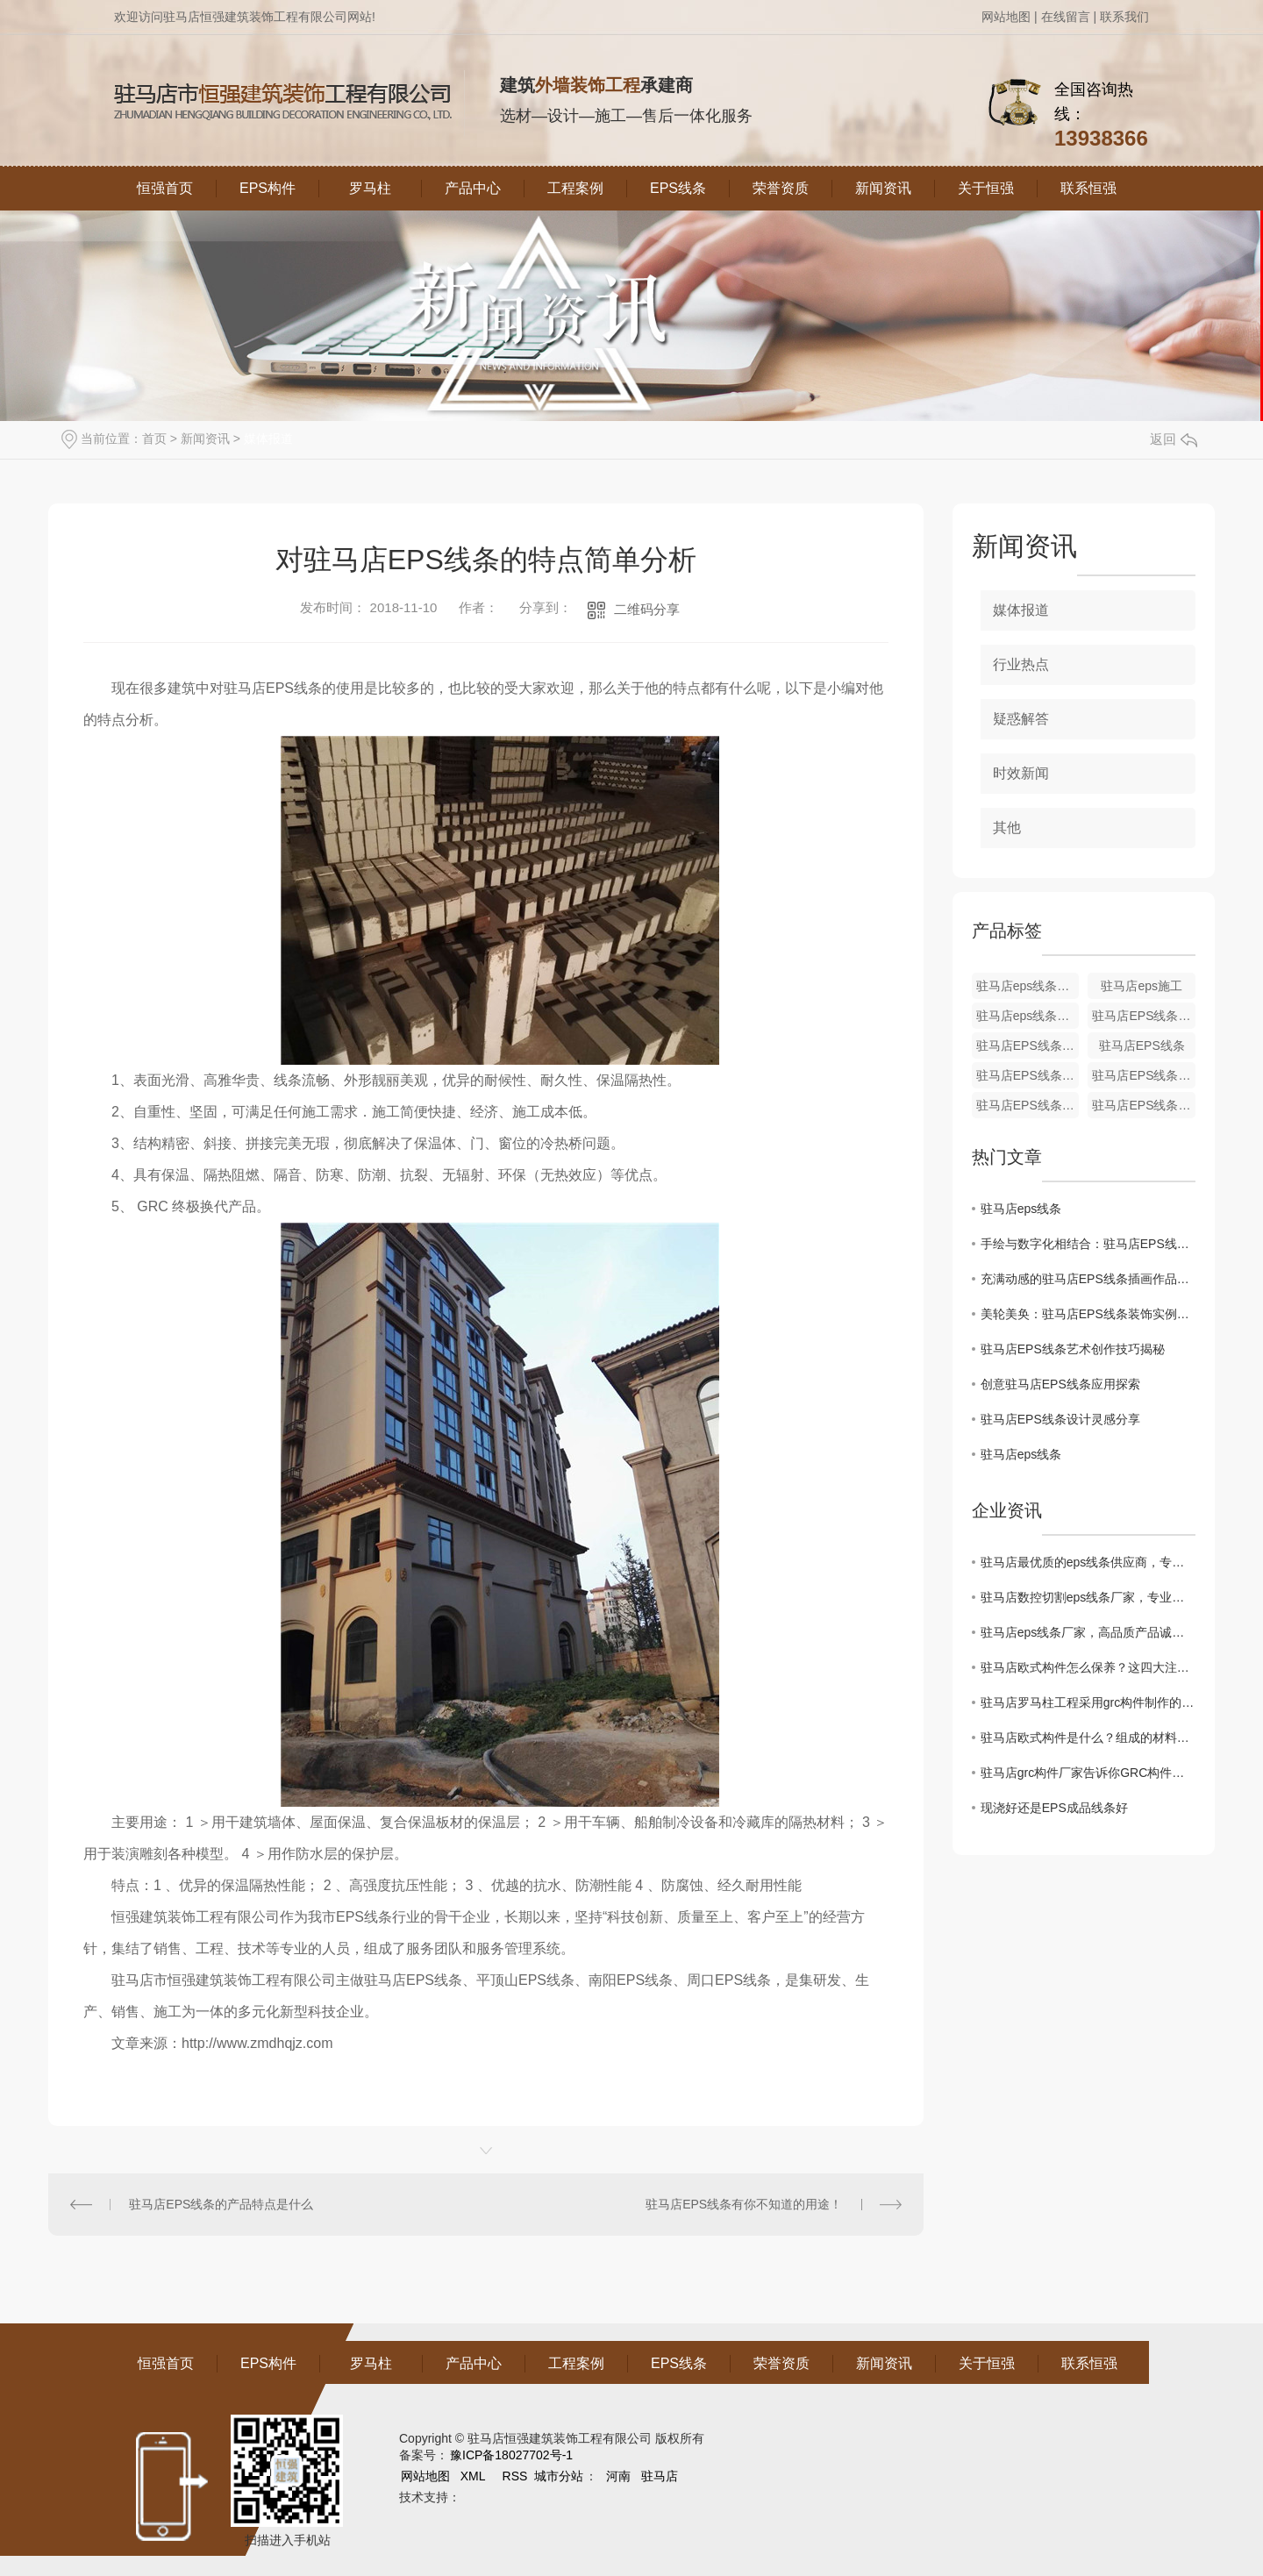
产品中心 (473, 188)
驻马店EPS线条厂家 (1028, 1075)
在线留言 (1065, 17)
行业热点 (1021, 664)
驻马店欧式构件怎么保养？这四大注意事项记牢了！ (1088, 1667)
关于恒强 (986, 188)
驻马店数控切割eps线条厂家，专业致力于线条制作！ (1088, 1597)
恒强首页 (165, 188)
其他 (1007, 827)
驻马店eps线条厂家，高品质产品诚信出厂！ (1088, 1632)
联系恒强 (1088, 188)
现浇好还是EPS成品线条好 (1054, 1808)
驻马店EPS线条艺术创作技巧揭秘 (1073, 1349)
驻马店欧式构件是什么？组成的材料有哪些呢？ (1088, 1737)
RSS (517, 2476)
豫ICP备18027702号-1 (511, 2455)
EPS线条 (678, 188)
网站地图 (1006, 17)
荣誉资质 (781, 188)
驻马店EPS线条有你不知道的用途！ (744, 2204)
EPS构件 (267, 188)
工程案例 (575, 188)
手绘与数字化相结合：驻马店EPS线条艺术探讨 (1088, 1244)
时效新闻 (1021, 773)
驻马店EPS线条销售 (1028, 1105)
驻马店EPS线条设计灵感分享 (1060, 1419)
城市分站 (558, 2476)
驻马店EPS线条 (1142, 1045)
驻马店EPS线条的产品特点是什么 (221, 2204)
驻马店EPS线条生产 (1143, 1075)
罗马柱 (370, 188)
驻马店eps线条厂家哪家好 (1028, 1016)
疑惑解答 (1021, 718)
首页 (154, 439)
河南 (618, 2476)
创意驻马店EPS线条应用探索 (1060, 1384)
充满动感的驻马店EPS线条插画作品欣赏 (1088, 1279)
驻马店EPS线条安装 (1143, 1105)
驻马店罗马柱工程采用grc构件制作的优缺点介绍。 (1088, 1702)
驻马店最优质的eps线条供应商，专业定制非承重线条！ (1088, 1562)
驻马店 (659, 2476)
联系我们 (1124, 17)
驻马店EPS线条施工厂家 (1028, 1045)
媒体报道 (268, 439)
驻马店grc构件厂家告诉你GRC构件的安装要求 (1088, 1773)
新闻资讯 (883, 188)
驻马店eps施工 (1141, 986)
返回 (1173, 439)
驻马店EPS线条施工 (1143, 1016)
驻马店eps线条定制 (1028, 986)
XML (474, 2476)
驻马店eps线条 (1021, 1209)
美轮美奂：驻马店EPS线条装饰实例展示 (1088, 1314)
